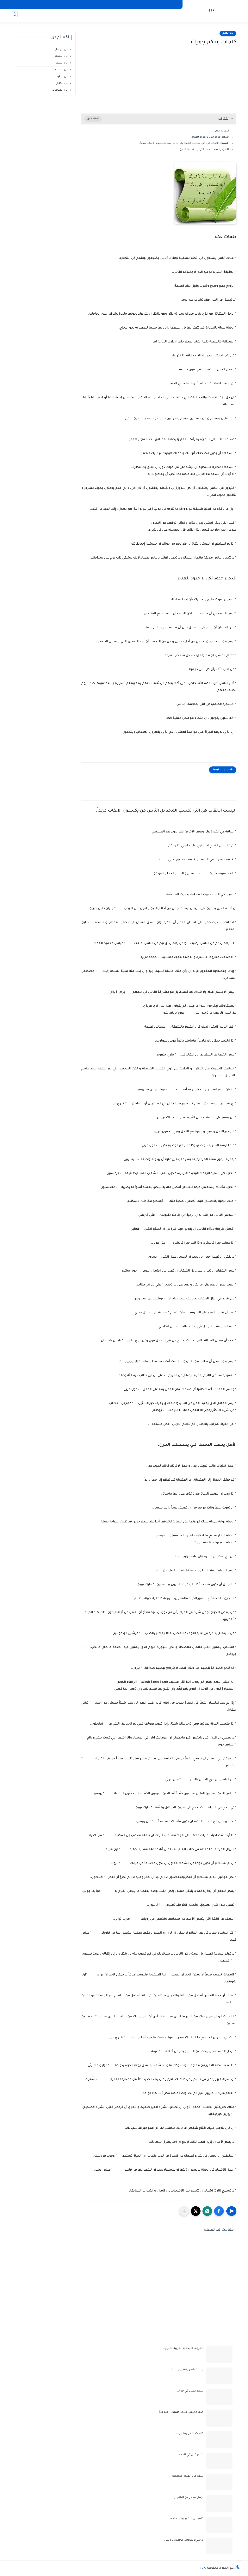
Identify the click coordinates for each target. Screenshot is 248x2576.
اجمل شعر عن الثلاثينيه (188, 2497)
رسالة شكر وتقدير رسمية (187, 2369)
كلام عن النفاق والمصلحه (186, 2518)
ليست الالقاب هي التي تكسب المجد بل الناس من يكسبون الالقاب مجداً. (184, 143)
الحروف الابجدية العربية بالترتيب (183, 2348)
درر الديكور (61, 56)
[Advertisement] (158, 80)
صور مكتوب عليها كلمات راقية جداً (181, 2412)
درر (210, 11)
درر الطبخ (62, 76)
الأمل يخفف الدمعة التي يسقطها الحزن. (204, 149)
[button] (219, 2211)
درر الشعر (61, 63)
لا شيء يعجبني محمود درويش (183, 2540)
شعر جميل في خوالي (190, 2391)
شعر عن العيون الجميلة (187, 2476)
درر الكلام (227, 33)
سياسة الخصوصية (167, 4)
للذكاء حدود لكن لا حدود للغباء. (210, 137)
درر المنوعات (60, 90)
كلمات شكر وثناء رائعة (188, 2433)
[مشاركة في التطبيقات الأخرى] (184, 2211)
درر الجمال (61, 49)
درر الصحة (61, 69)
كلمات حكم (222, 131)
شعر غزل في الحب (191, 2455)
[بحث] (14, 16)
